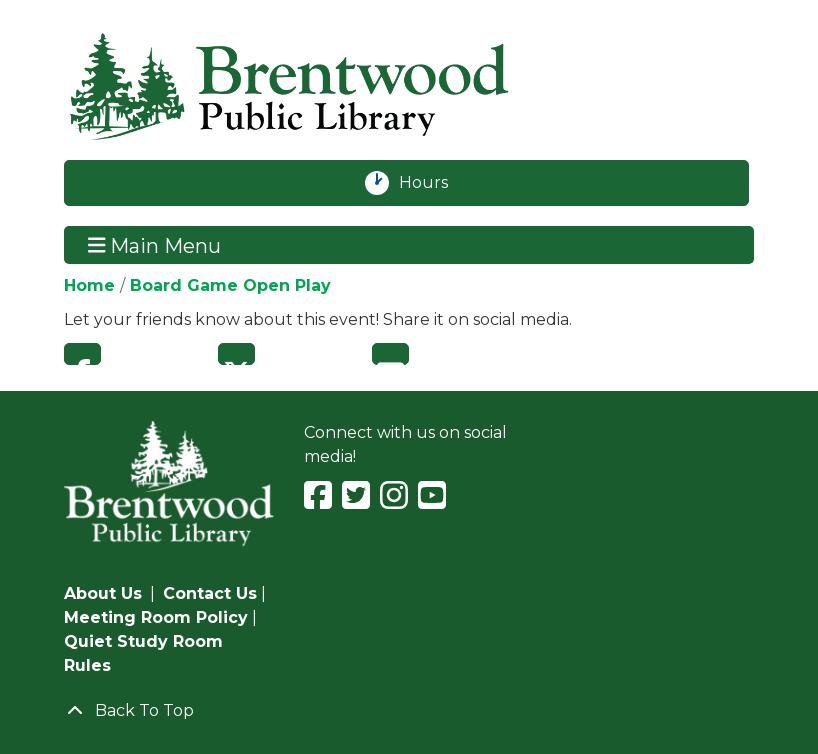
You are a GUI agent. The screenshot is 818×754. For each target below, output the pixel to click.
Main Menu (155, 245)
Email (390, 354)
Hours (434, 183)
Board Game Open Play (230, 285)
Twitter (236, 354)
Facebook (82, 354)
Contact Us (210, 593)
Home (89, 285)
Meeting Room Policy (156, 617)
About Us (103, 593)
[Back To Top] (409, 711)
